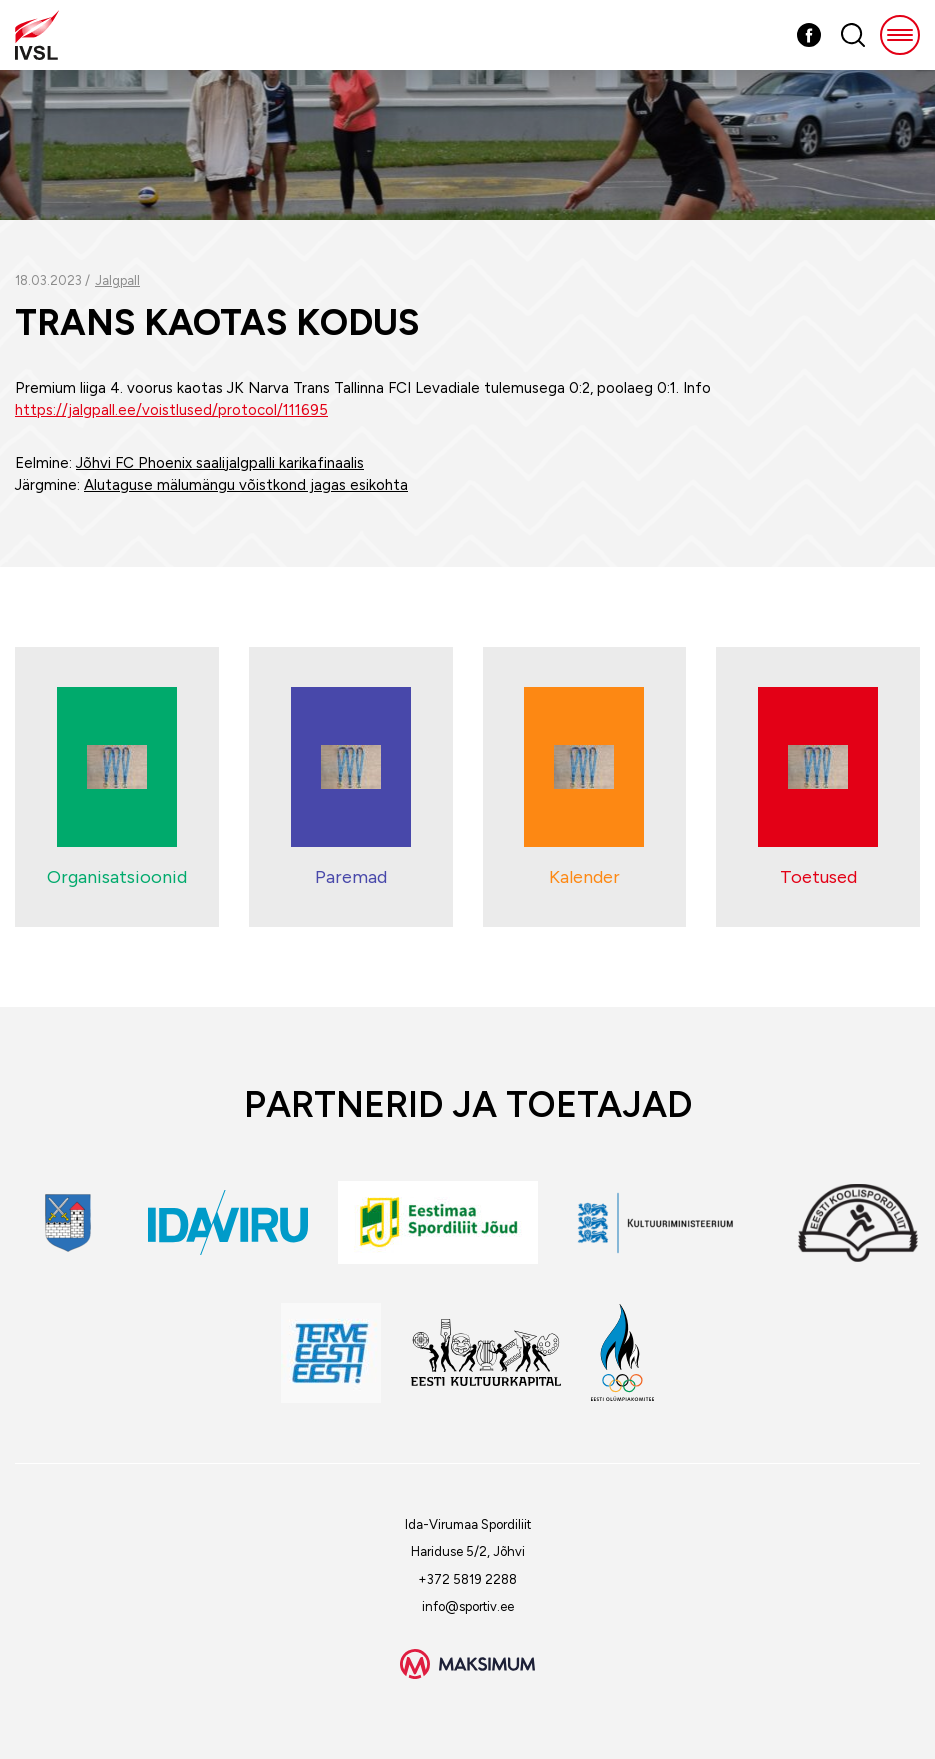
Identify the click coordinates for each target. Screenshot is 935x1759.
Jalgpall (117, 280)
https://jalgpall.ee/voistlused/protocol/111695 (171, 410)
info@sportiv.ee (468, 1606)
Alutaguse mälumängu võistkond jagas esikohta (246, 485)
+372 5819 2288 (467, 1579)
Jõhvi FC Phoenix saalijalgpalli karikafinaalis (220, 463)
